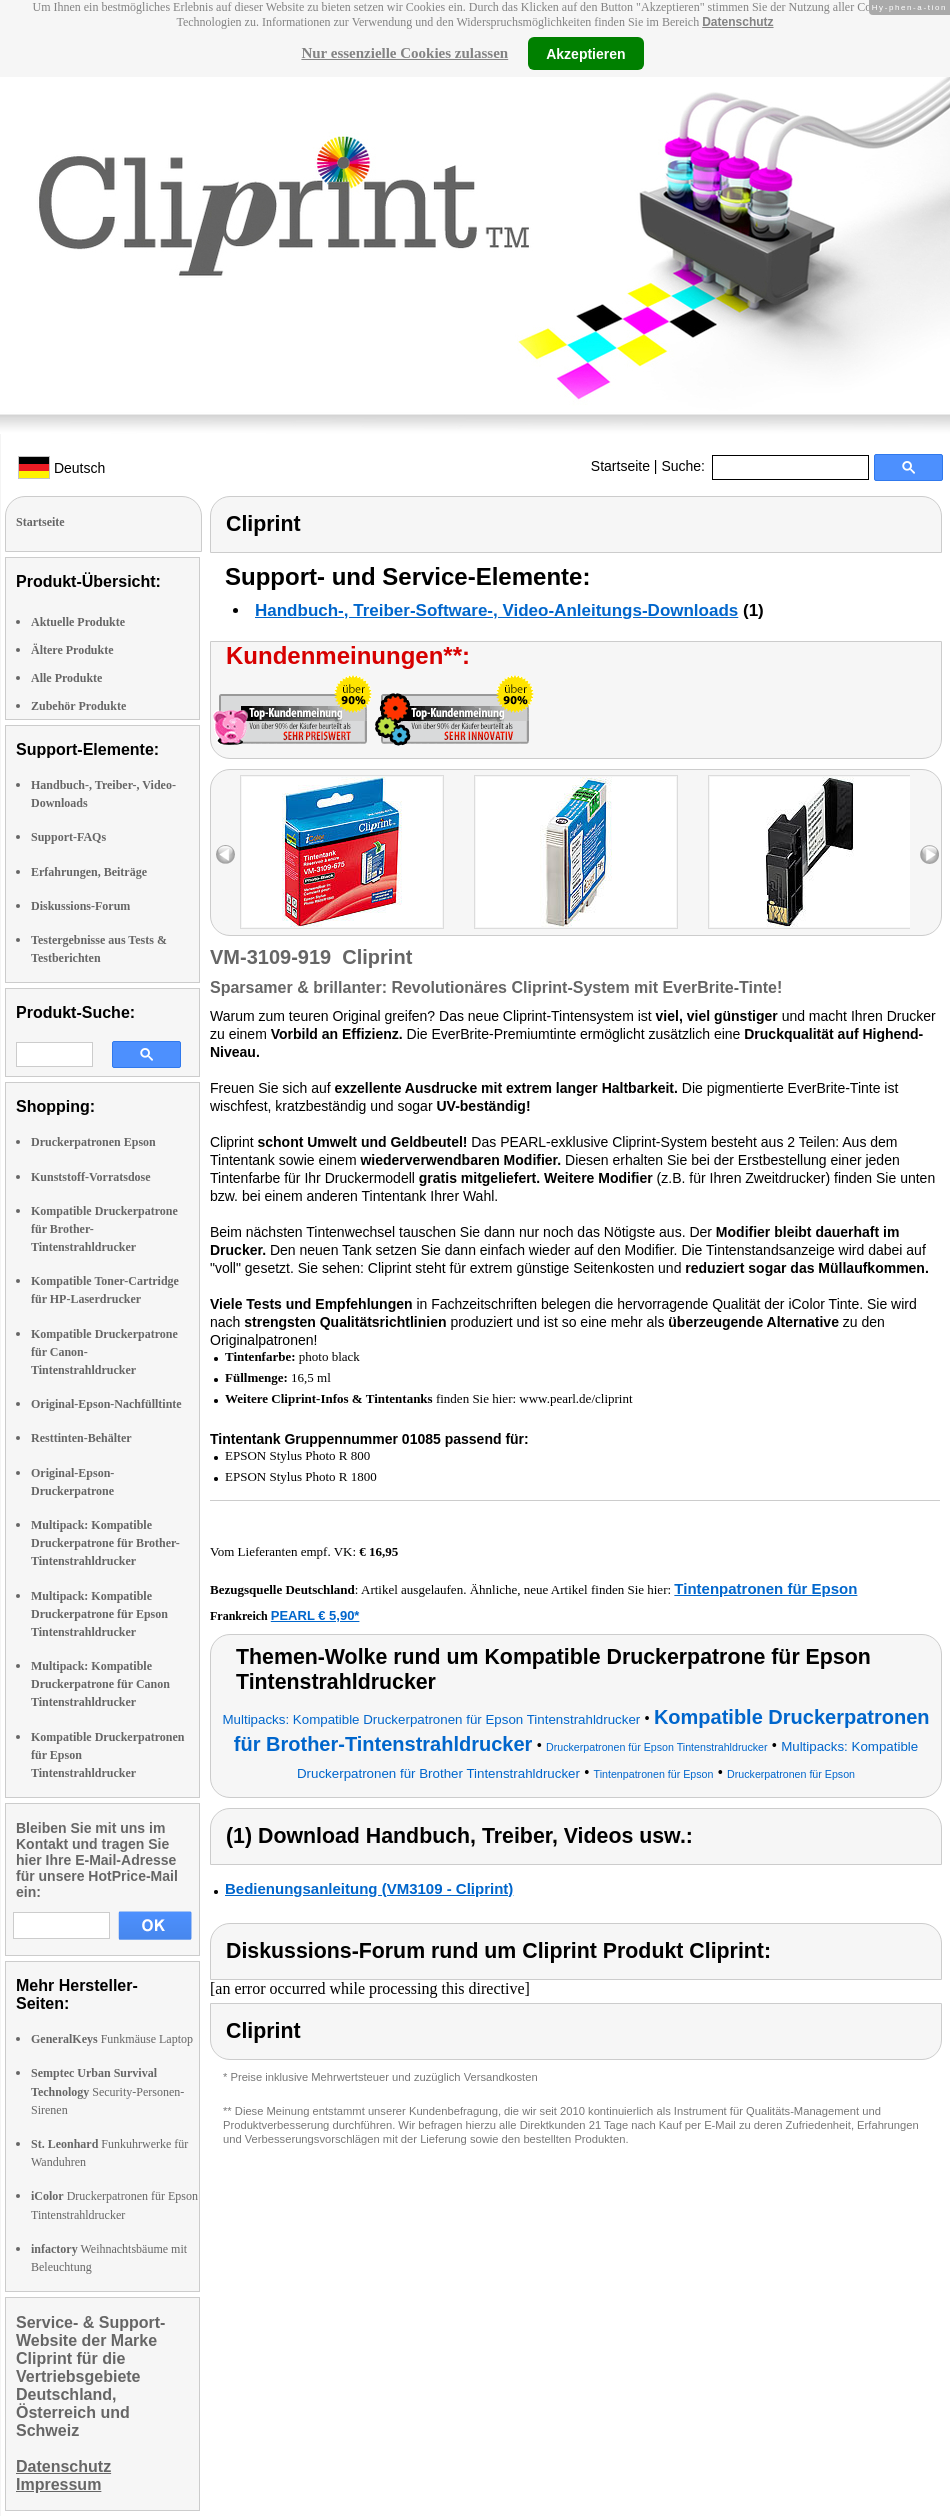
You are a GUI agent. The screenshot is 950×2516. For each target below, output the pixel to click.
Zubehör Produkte (78, 706)
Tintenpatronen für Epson (765, 1588)
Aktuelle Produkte (78, 622)
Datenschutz (737, 22)
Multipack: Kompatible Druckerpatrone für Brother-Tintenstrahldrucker (105, 1543)
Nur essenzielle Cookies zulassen (404, 53)
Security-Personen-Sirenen (107, 2091)
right (929, 854)
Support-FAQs (68, 837)
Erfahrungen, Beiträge (89, 872)
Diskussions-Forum (80, 906)
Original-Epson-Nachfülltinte (106, 1404)
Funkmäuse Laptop (112, 2039)
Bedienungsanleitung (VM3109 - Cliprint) (369, 1888)
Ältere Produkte (72, 650)
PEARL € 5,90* (315, 1615)
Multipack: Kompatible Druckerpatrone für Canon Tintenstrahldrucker (100, 1684)
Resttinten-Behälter (81, 1438)
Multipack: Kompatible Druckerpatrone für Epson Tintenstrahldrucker (99, 1614)
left (225, 854)
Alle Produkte (66, 678)
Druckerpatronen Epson (93, 1142)
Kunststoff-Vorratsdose (91, 1177)
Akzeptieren (585, 53)
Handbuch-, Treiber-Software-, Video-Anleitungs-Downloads (496, 610)
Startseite (620, 466)
